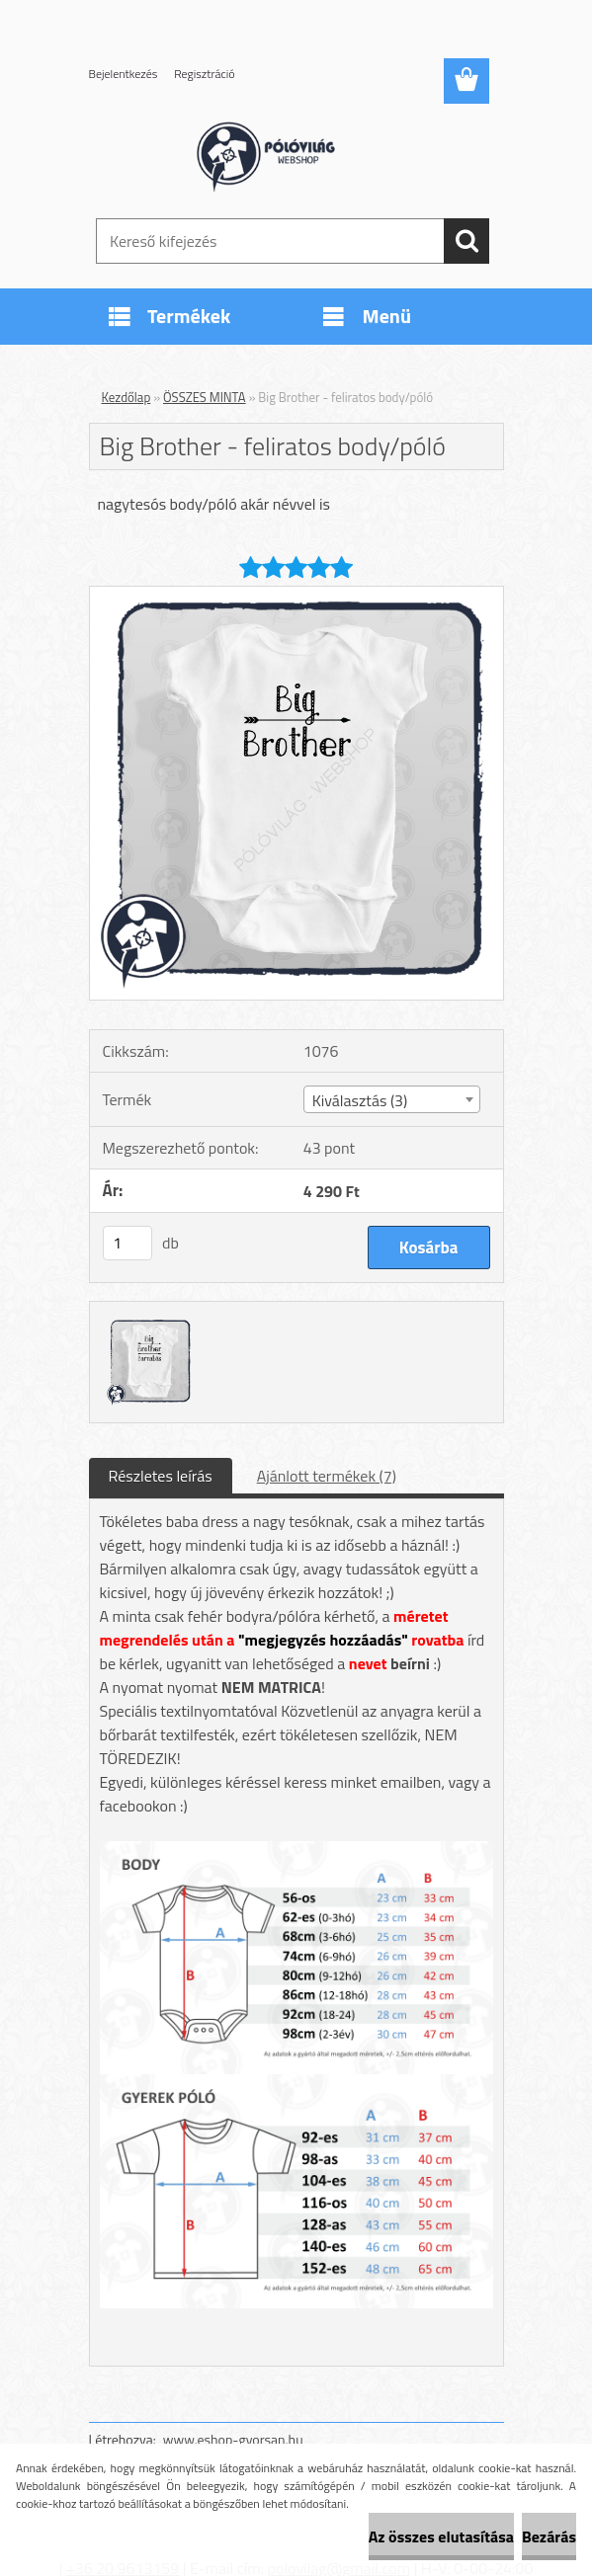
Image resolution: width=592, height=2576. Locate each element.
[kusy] (127, 1243)
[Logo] (284, 154)
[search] (466, 241)
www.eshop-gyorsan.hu (233, 2439)
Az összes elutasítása (441, 2536)
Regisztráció (204, 73)
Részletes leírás (160, 1476)
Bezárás (549, 2536)
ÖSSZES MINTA (204, 397)
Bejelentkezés (123, 73)
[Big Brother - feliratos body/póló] (296, 594)
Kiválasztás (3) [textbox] (360, 1100)
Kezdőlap (126, 397)
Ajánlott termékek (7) (326, 1476)
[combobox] (391, 1099)
